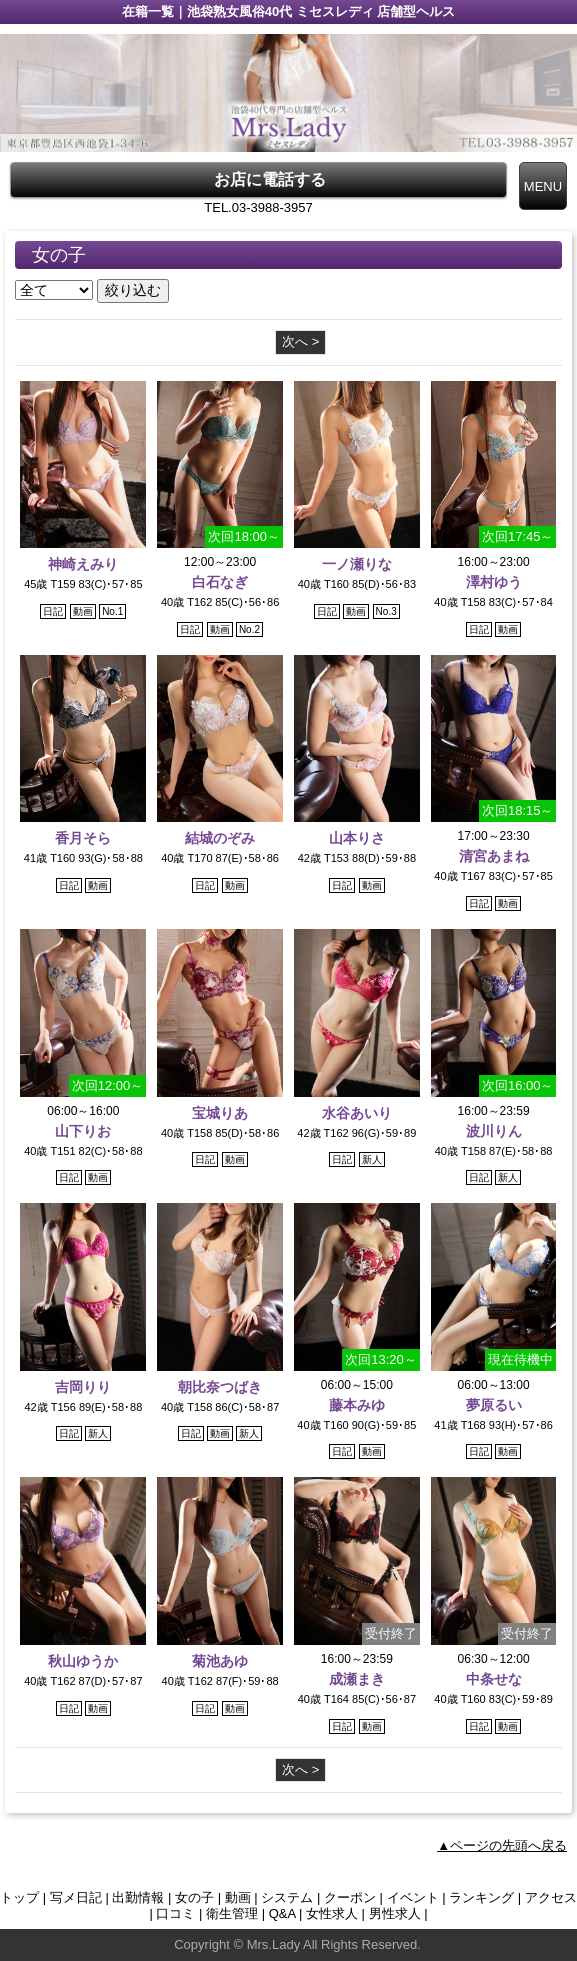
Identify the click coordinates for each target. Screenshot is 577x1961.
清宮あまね (494, 856)
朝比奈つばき (220, 1387)
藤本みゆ (357, 1405)
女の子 (194, 1897)
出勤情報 (138, 1897)
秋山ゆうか (83, 1661)
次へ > (300, 341)
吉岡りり (83, 1387)
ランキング (481, 1897)
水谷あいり (357, 1113)
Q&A (282, 1913)
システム (287, 1897)
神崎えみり (83, 564)
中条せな (494, 1679)
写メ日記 (76, 1897)
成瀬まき (357, 1679)
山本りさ (357, 838)
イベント (413, 1897)
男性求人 (395, 1913)
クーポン (350, 1897)
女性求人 (332, 1913)
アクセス (551, 1897)
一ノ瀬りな (357, 564)
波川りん (494, 1131)
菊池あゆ (220, 1661)
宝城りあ (220, 1113)
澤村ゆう (494, 582)
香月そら (83, 838)
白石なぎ (220, 582)
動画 (238, 1897)
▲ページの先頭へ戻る (502, 1845)
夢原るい (494, 1405)
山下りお (83, 1131)
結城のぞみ (220, 838)
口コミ (175, 1913)
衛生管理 (232, 1913)
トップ (19, 1897)
